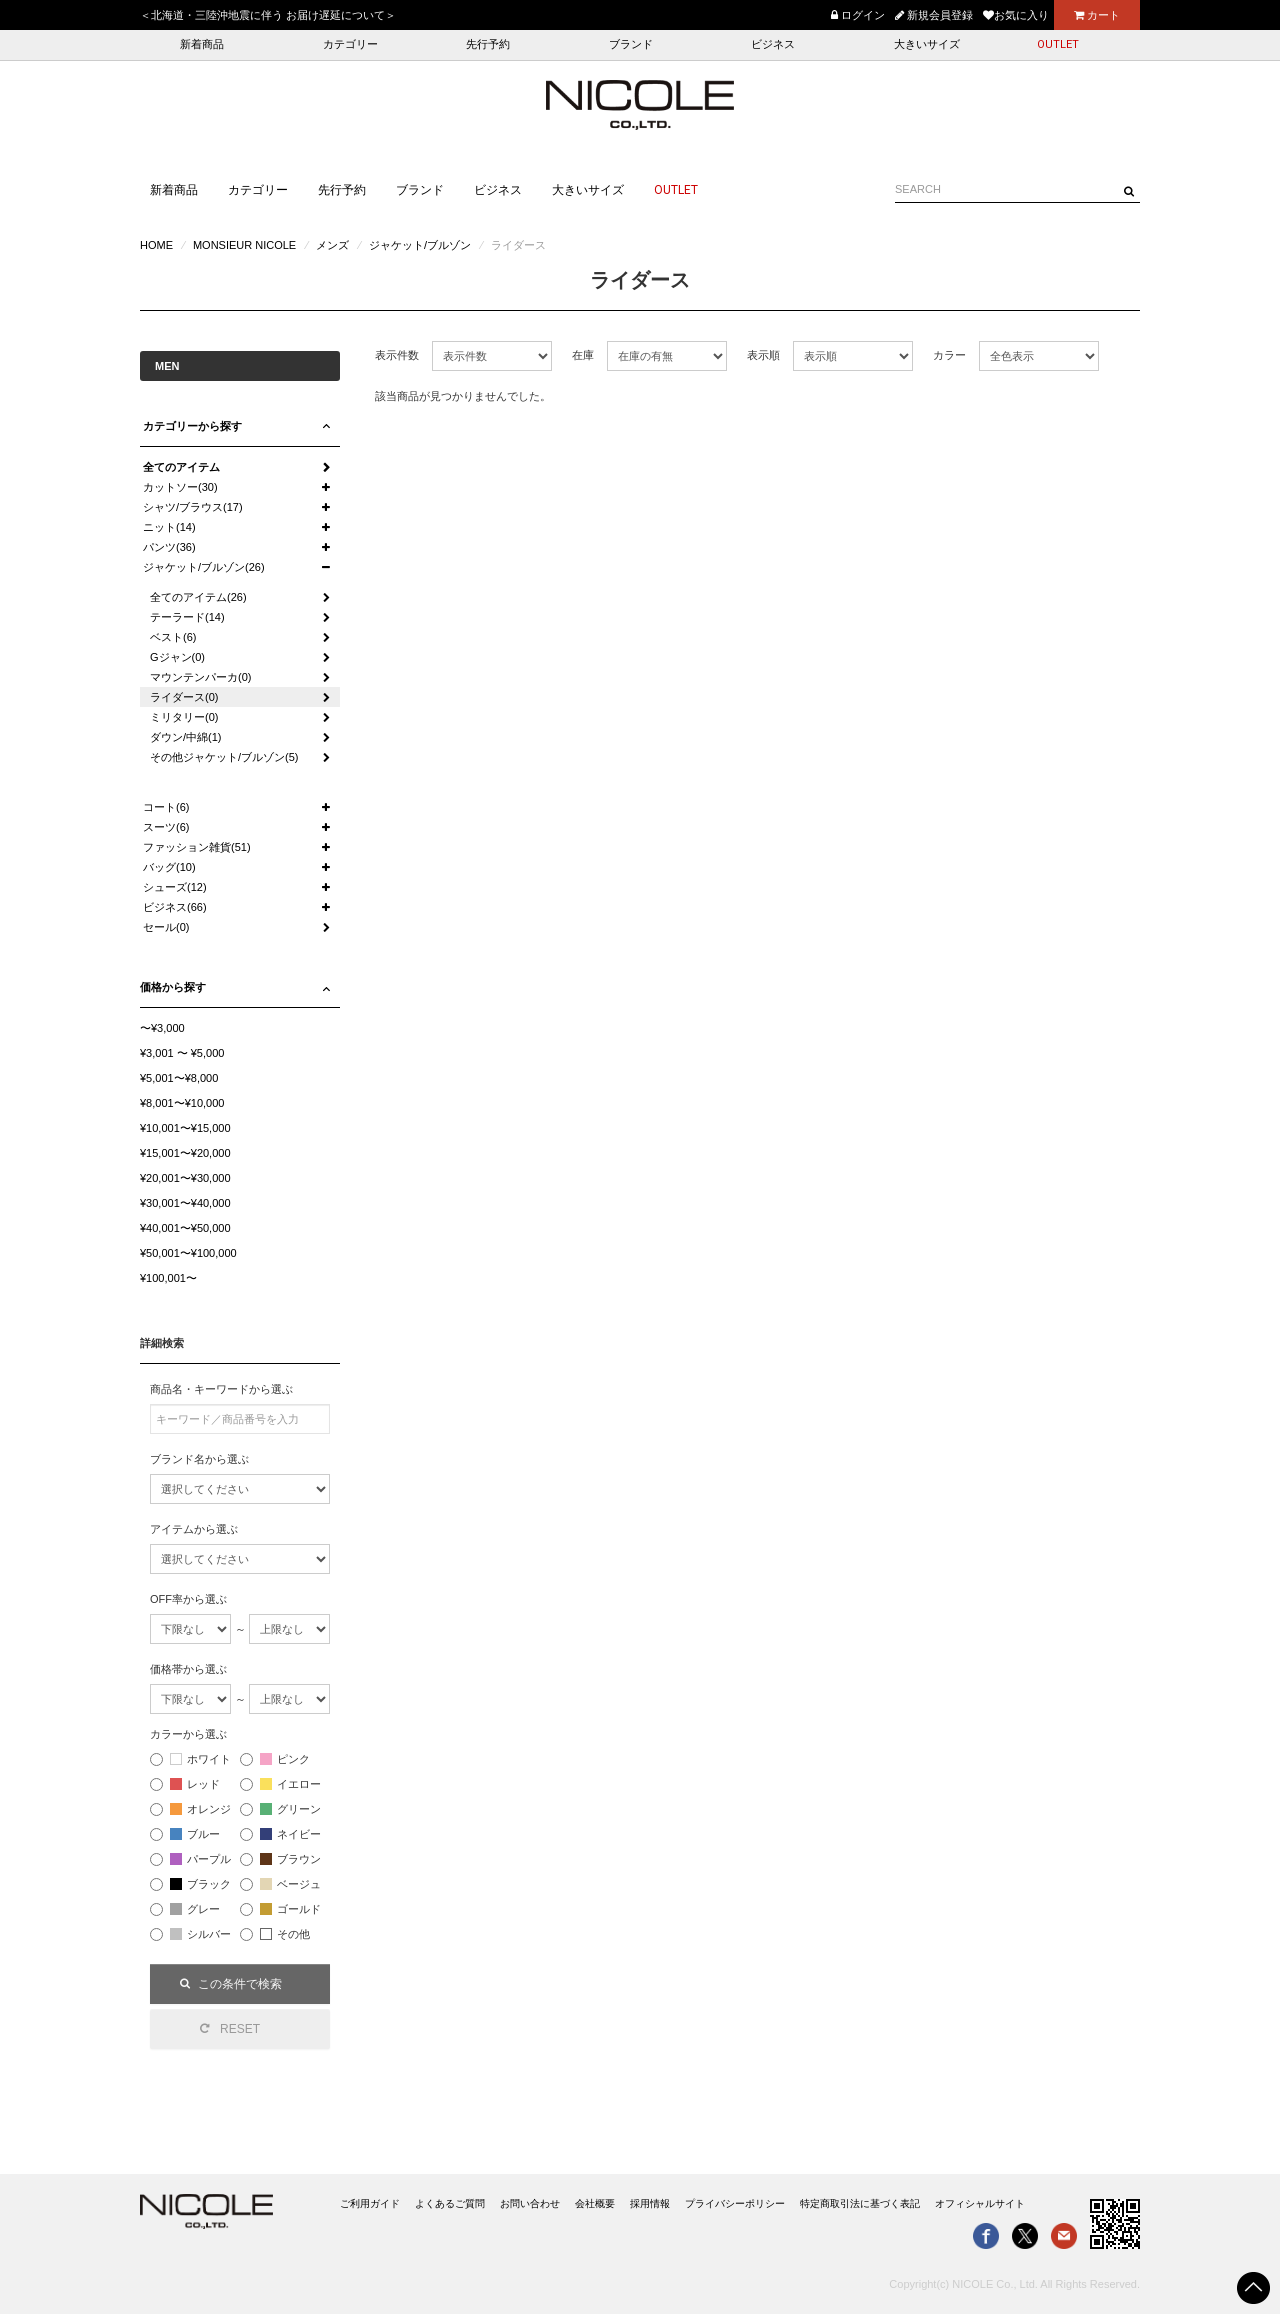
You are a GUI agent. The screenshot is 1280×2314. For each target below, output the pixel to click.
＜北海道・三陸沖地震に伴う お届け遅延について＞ (268, 15)
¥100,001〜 (168, 1278)
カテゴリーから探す (192, 426)
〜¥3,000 (162, 1028)
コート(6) (166, 807)
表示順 (763, 355)
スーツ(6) (166, 827)
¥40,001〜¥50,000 (185, 1228)
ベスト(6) (173, 637)
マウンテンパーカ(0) (200, 677)
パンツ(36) (169, 547)
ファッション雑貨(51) (197, 847)
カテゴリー (350, 44)
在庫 (583, 355)
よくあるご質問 (450, 2203)
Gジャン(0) (177, 657)
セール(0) (166, 927)
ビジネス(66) (175, 907)
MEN (167, 366)
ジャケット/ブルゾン (420, 245)
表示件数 (397, 355)
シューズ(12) (175, 887)
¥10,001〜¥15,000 (185, 1128)
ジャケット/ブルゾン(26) (204, 567)
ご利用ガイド (370, 2203)
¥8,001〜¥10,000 (182, 1103)
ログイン (858, 15)
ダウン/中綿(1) (186, 737)
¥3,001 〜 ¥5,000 (182, 1053)
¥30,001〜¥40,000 (185, 1203)
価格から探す (173, 987)
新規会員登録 (934, 15)
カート (1097, 15)
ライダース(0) (184, 697)
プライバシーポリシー (735, 2203)
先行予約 (488, 44)
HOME (156, 245)
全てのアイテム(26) (198, 597)
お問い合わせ (530, 2203)
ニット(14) (169, 527)
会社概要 (595, 2203)
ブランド (631, 44)
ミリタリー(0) (184, 717)
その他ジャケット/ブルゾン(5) (224, 757)
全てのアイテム (181, 467)
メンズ (332, 245)
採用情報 (650, 2203)
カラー (949, 355)
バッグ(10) (169, 867)
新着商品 (202, 44)
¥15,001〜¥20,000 (185, 1153)
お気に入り (1016, 15)
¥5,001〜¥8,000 (179, 1078)
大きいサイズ (927, 44)
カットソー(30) (180, 487)
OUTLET (1058, 44)
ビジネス (773, 44)
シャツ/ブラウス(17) (193, 507)
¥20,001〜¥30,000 (185, 1178)
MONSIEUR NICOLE (244, 245)
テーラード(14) (187, 617)
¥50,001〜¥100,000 (188, 1253)
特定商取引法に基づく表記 (860, 2203)
